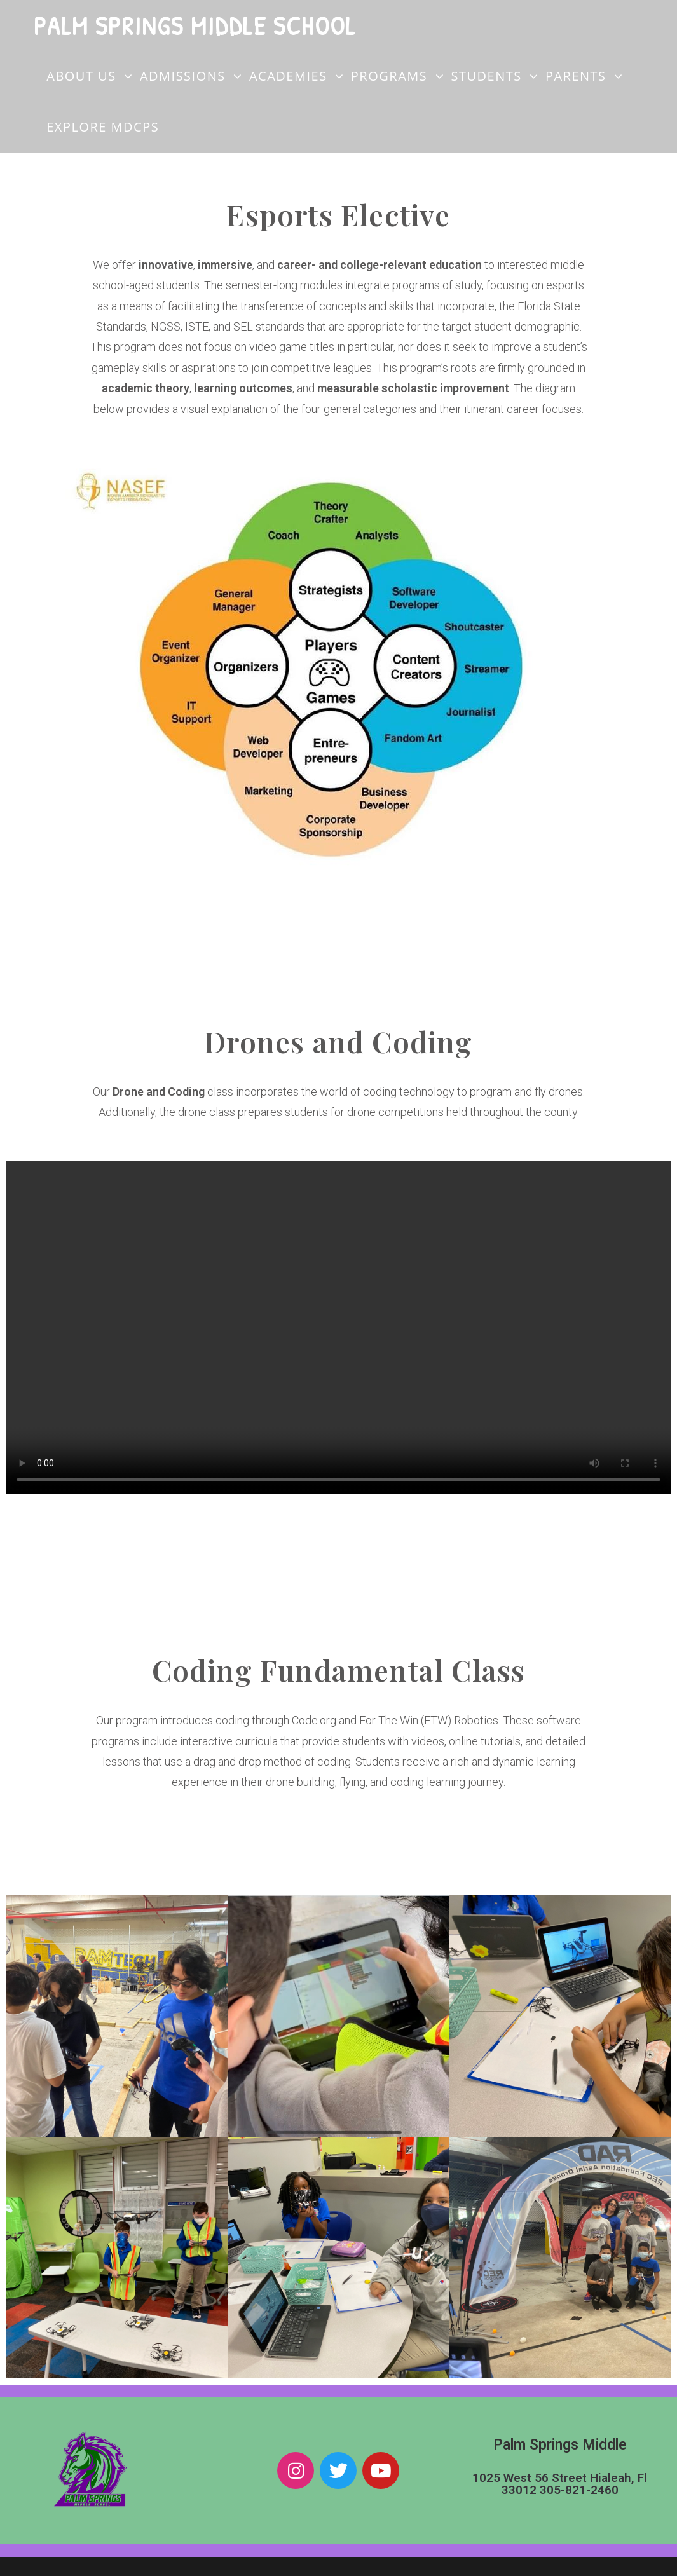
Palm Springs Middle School (195, 25)
